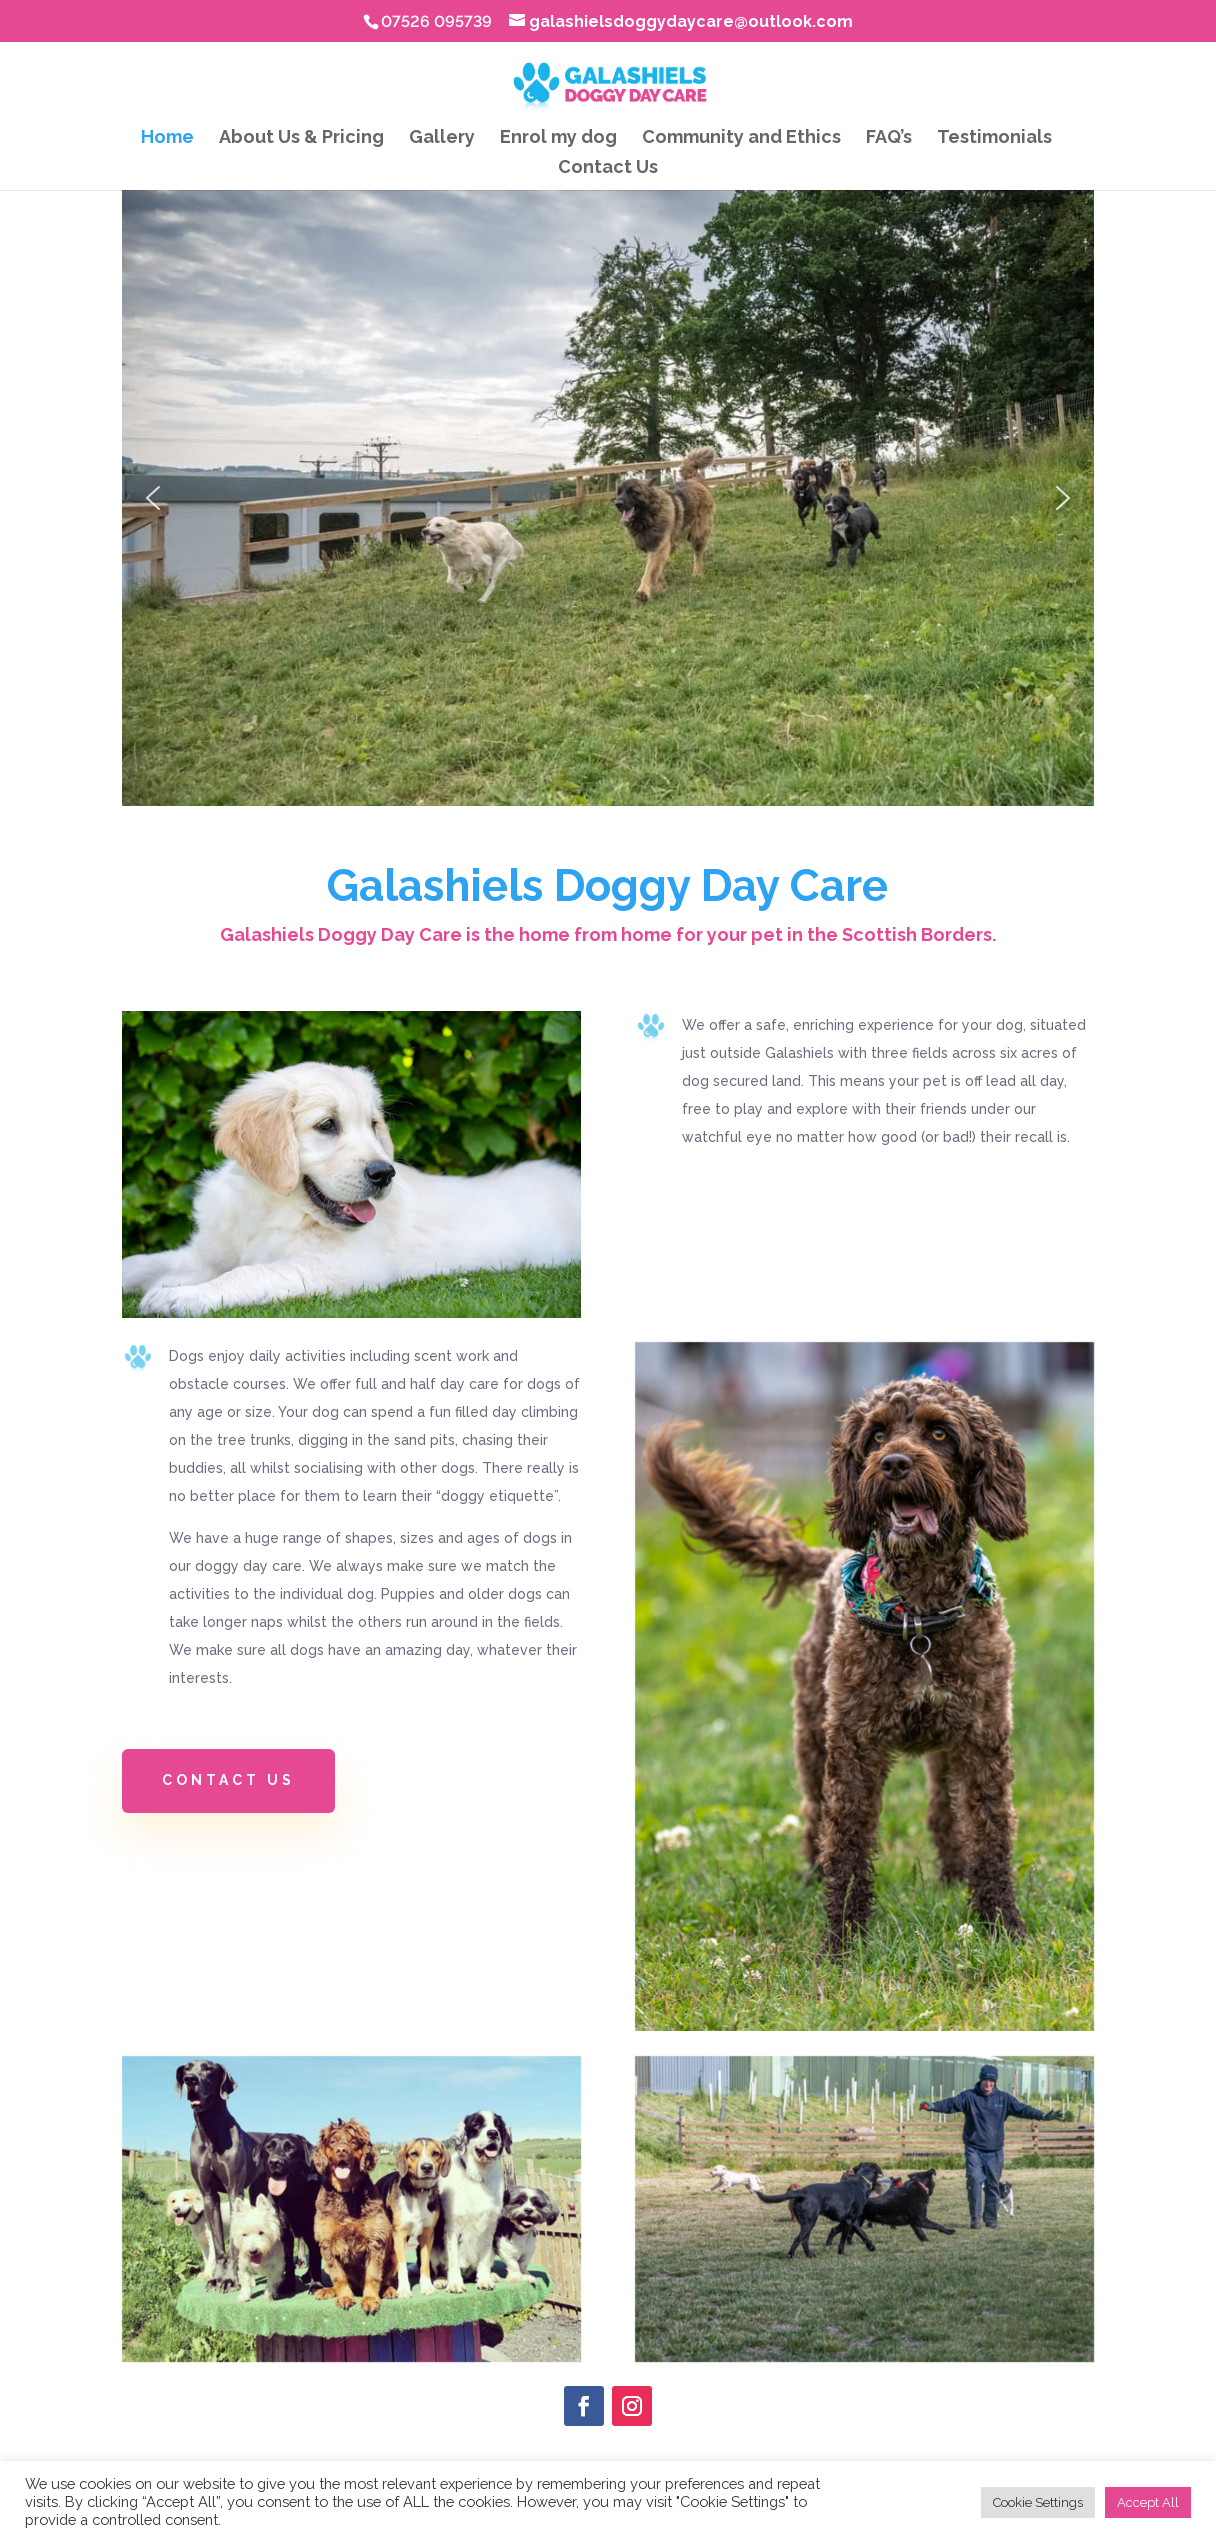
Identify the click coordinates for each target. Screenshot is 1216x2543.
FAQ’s (889, 138)
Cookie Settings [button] (1038, 2502)
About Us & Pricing (301, 138)
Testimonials (994, 138)
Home (167, 138)
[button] (153, 498)
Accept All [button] (1148, 2502)
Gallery (442, 138)
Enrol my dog (558, 138)
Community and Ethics (741, 138)
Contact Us (608, 168)
